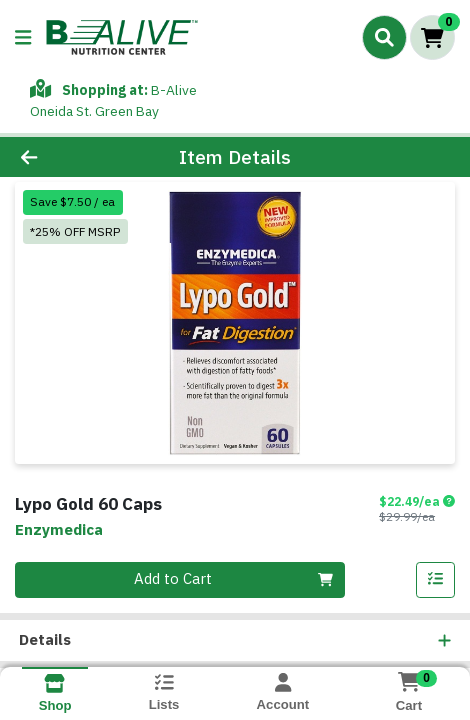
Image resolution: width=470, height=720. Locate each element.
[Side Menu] (23, 37)
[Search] (384, 37)
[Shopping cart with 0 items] (432, 37)
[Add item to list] (436, 580)
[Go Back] (70, 157)
